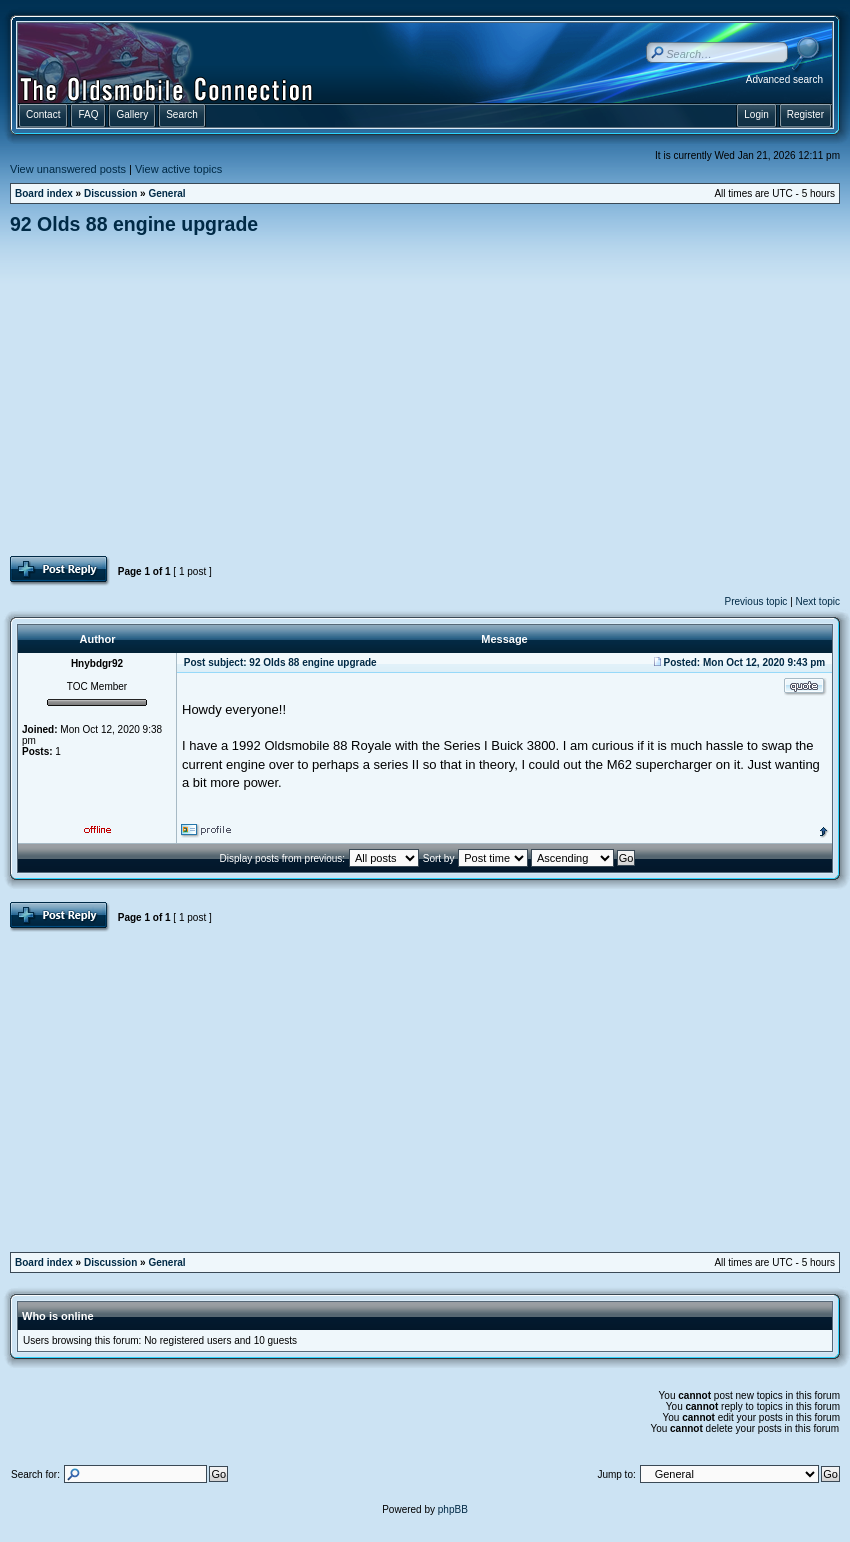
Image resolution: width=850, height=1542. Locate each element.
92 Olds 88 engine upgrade (134, 224)
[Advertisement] (425, 395)
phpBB (453, 1509)
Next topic (818, 601)
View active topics (178, 169)
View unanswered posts (68, 169)
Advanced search (784, 79)
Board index (44, 193)
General (166, 193)
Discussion (110, 193)
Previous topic (756, 601)
